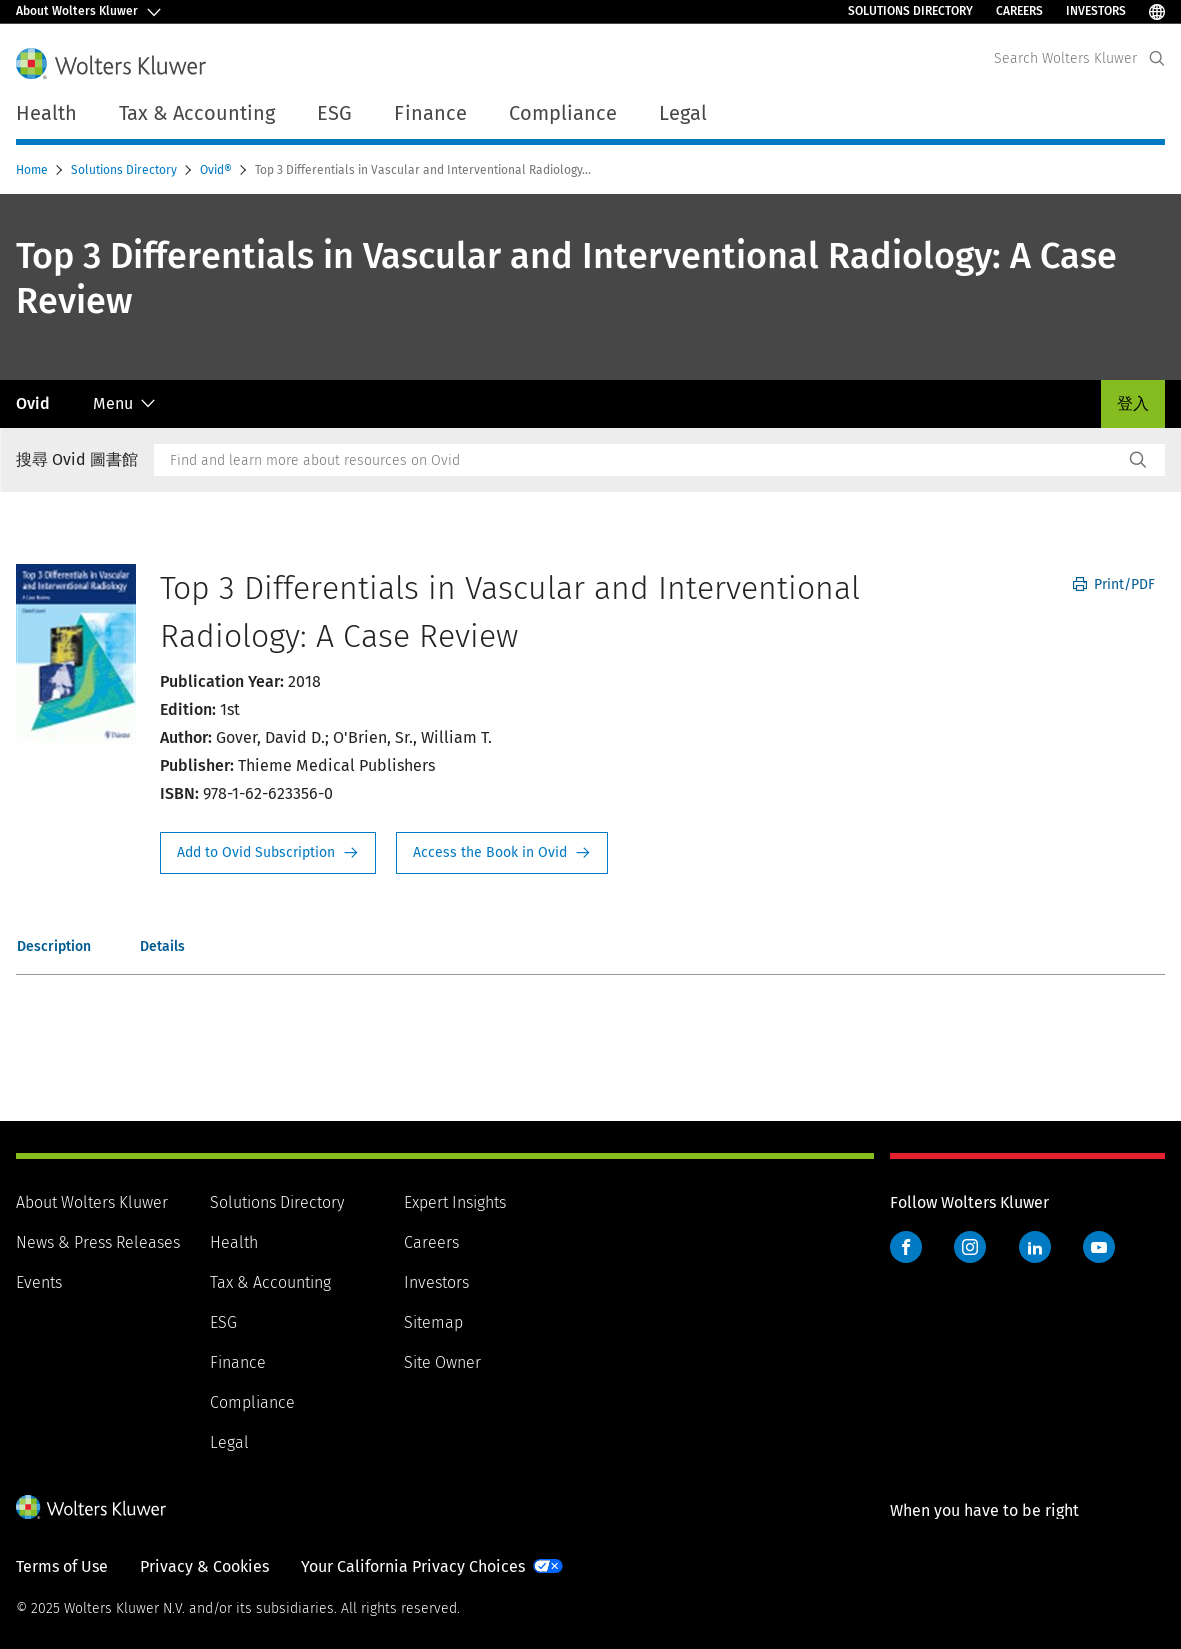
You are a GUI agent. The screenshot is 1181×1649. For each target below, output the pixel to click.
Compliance (252, 1402)
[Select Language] (1157, 11)
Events (39, 1282)
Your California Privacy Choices (413, 1566)
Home (33, 170)
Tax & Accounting (270, 1282)
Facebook (906, 1247)
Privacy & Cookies (204, 1566)
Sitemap (433, 1322)
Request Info (268, 853)
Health (234, 1242)
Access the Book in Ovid (502, 853)
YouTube (1099, 1247)
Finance (238, 1362)
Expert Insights (455, 1202)
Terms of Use (62, 1566)
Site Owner (442, 1362)
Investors (1096, 11)
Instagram (970, 1247)
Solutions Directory (910, 11)
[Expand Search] (1157, 58)
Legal (229, 1442)
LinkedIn (1035, 1247)
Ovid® (217, 170)
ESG (223, 1322)
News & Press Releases (98, 1242)
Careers (1019, 11)
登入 (1133, 403)
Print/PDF (1114, 584)
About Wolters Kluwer (92, 1202)
